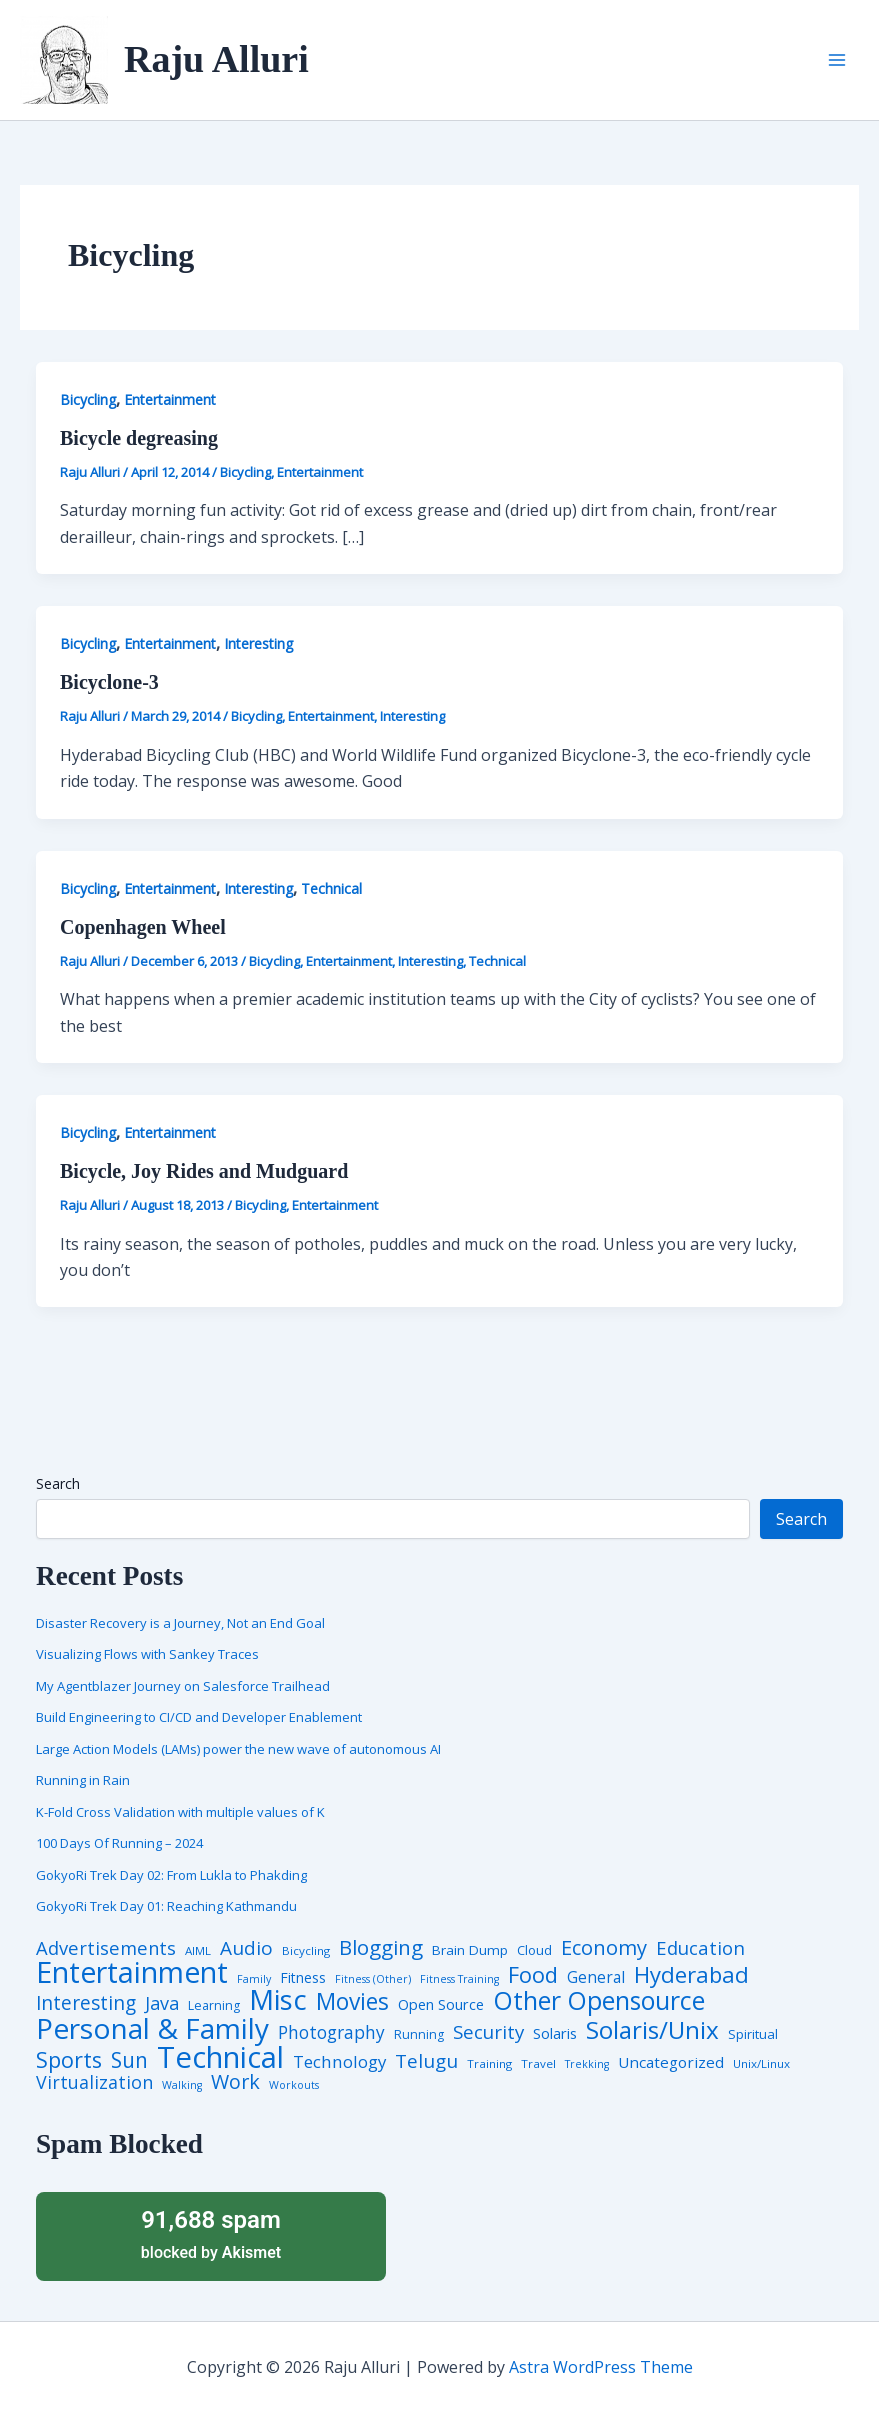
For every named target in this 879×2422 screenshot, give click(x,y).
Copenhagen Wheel (143, 927)
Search (58, 1483)
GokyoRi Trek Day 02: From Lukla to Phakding (171, 1875)
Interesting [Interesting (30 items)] (86, 2003)
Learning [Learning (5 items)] (214, 2006)
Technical (331, 888)
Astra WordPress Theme (601, 2367)
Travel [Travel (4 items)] (538, 2064)
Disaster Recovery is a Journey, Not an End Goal (180, 1623)
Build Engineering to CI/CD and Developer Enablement (199, 1717)
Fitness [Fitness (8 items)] (303, 1978)
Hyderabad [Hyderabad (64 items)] (691, 1974)
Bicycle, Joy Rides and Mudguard (204, 1171)
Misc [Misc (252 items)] (278, 2000)
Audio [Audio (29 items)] (246, 1948)
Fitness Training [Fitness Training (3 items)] (459, 1979)
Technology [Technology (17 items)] (339, 2062)
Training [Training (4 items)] (489, 2064)
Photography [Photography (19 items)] (331, 2032)
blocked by (211, 2233)
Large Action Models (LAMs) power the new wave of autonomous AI (238, 1749)
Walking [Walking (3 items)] (182, 2085)
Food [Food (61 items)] (533, 1975)
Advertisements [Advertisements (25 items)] (106, 1948)
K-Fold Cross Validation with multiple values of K (180, 1812)
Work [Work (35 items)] (235, 2082)
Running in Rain (83, 1780)
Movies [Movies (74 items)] (352, 2002)
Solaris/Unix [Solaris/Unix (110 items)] (652, 2030)
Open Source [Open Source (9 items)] (441, 2005)
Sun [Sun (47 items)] (129, 2060)
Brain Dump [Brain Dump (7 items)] (470, 1951)
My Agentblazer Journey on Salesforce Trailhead (183, 1686)
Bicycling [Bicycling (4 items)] (306, 1951)
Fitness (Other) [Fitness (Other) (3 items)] (373, 1979)
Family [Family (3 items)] (254, 1979)
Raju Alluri (216, 59)
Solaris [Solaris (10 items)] (555, 2033)
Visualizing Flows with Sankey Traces (147, 1654)
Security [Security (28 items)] (488, 2032)
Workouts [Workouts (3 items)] (294, 2085)
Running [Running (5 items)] (419, 2035)
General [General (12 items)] (596, 1978)
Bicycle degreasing (139, 438)
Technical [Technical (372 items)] (220, 2057)
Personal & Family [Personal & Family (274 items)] (152, 2028)
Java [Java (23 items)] (162, 2003)
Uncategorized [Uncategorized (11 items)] (671, 2062)
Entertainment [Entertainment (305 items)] (132, 1972)
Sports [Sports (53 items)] (69, 2059)
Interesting (258, 643)
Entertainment (170, 399)
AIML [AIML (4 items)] (198, 1951)
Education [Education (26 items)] (700, 1948)
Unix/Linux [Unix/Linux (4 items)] (761, 2064)
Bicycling (88, 399)
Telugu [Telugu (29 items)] (426, 2061)
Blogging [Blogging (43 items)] (381, 1947)
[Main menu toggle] (837, 60)
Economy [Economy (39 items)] (604, 1947)
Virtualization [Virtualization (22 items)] (94, 2083)
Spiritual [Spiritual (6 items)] (753, 2034)
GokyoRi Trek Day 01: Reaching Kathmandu (166, 1906)
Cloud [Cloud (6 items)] (534, 1950)
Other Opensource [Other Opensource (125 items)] (599, 2000)
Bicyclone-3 (109, 682)
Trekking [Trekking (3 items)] (587, 2064)
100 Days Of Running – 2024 (119, 1843)
